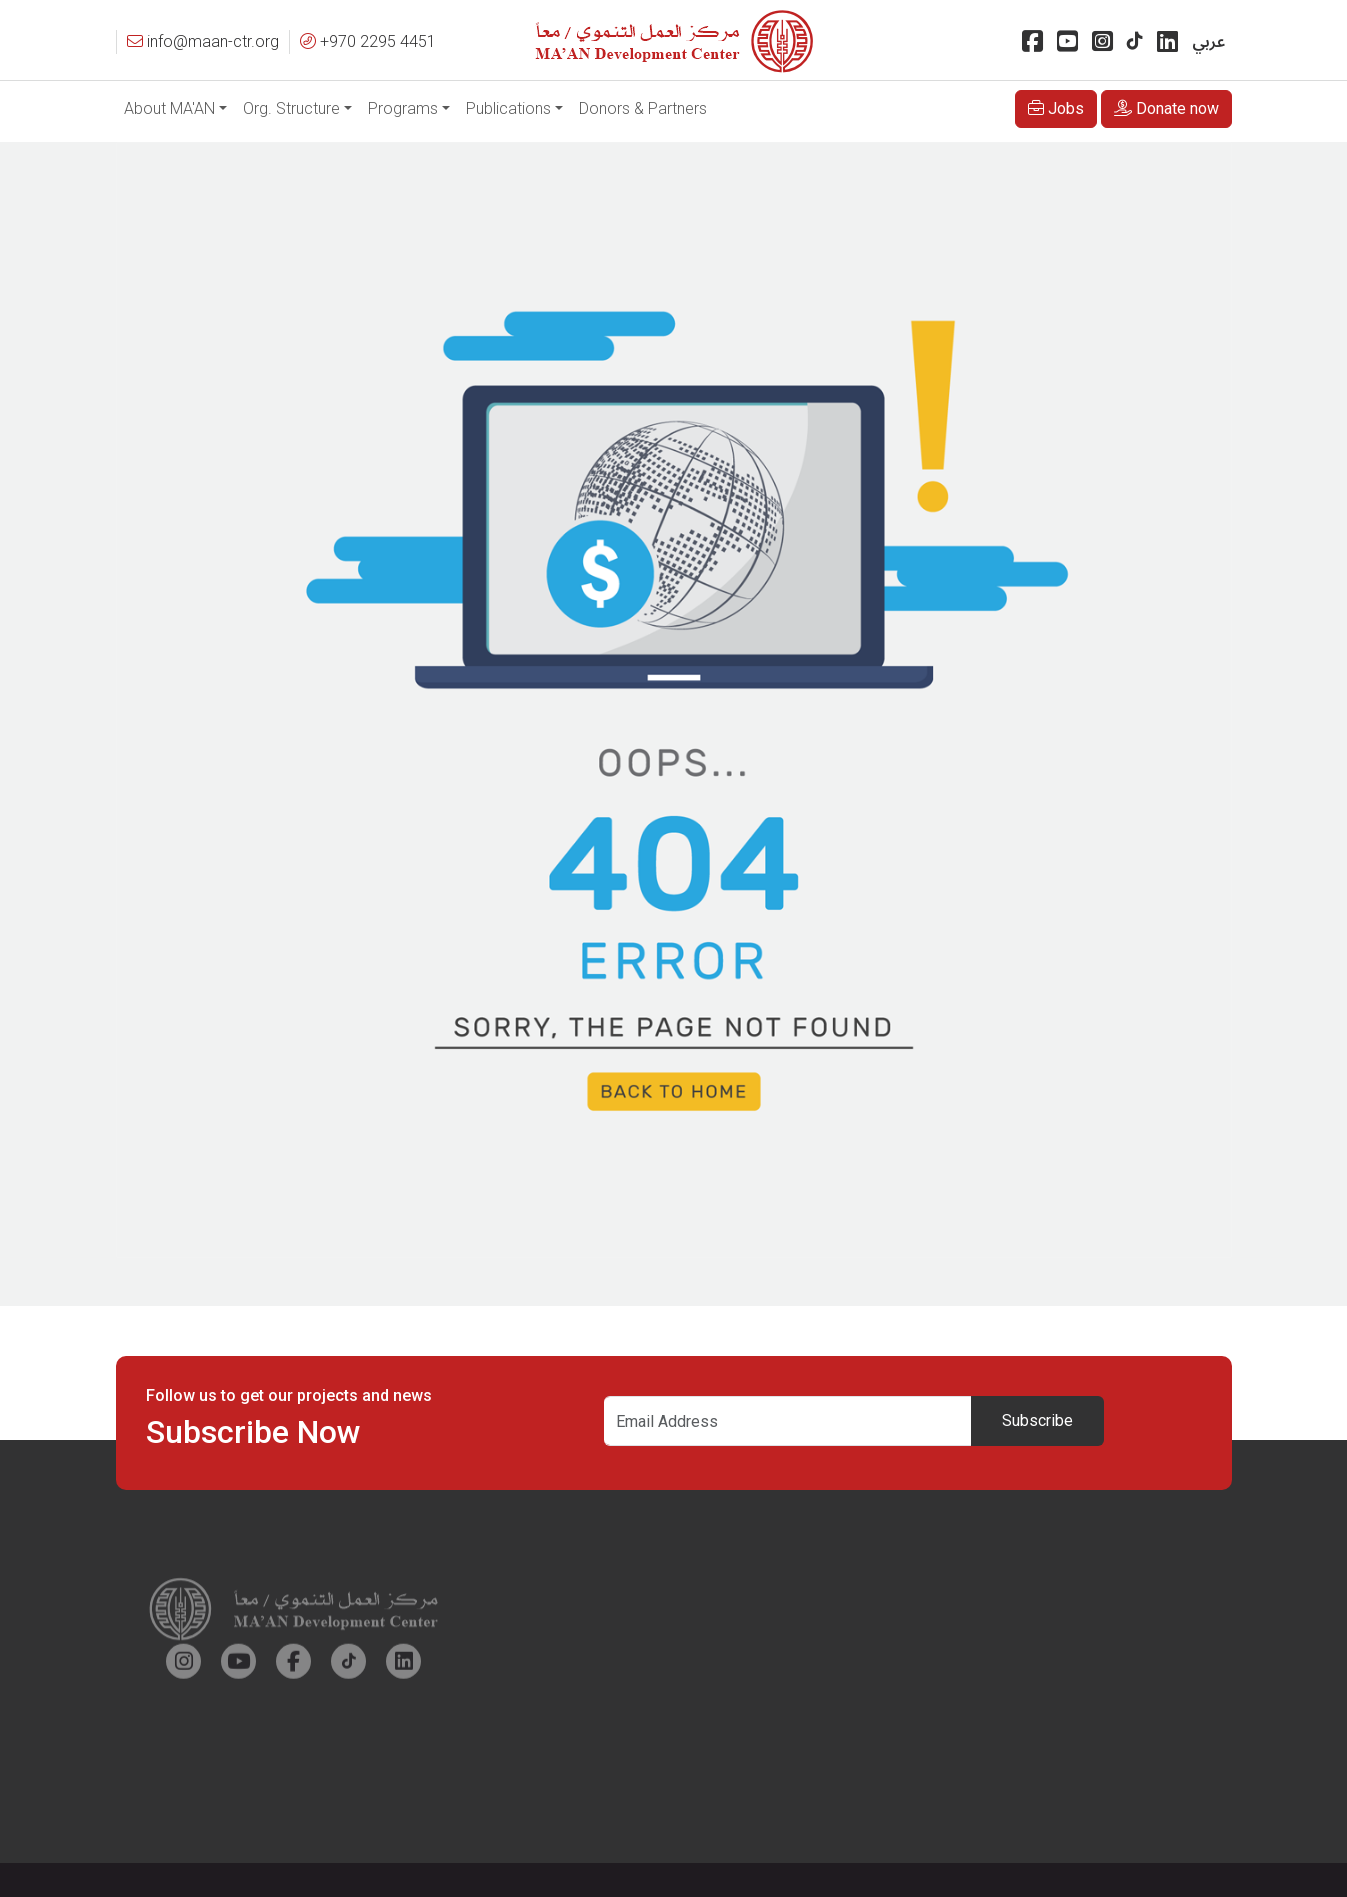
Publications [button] (508, 108)
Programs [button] (403, 108)
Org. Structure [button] (291, 108)
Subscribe (1037, 1420)
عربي (1208, 42)
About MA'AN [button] (169, 108)
